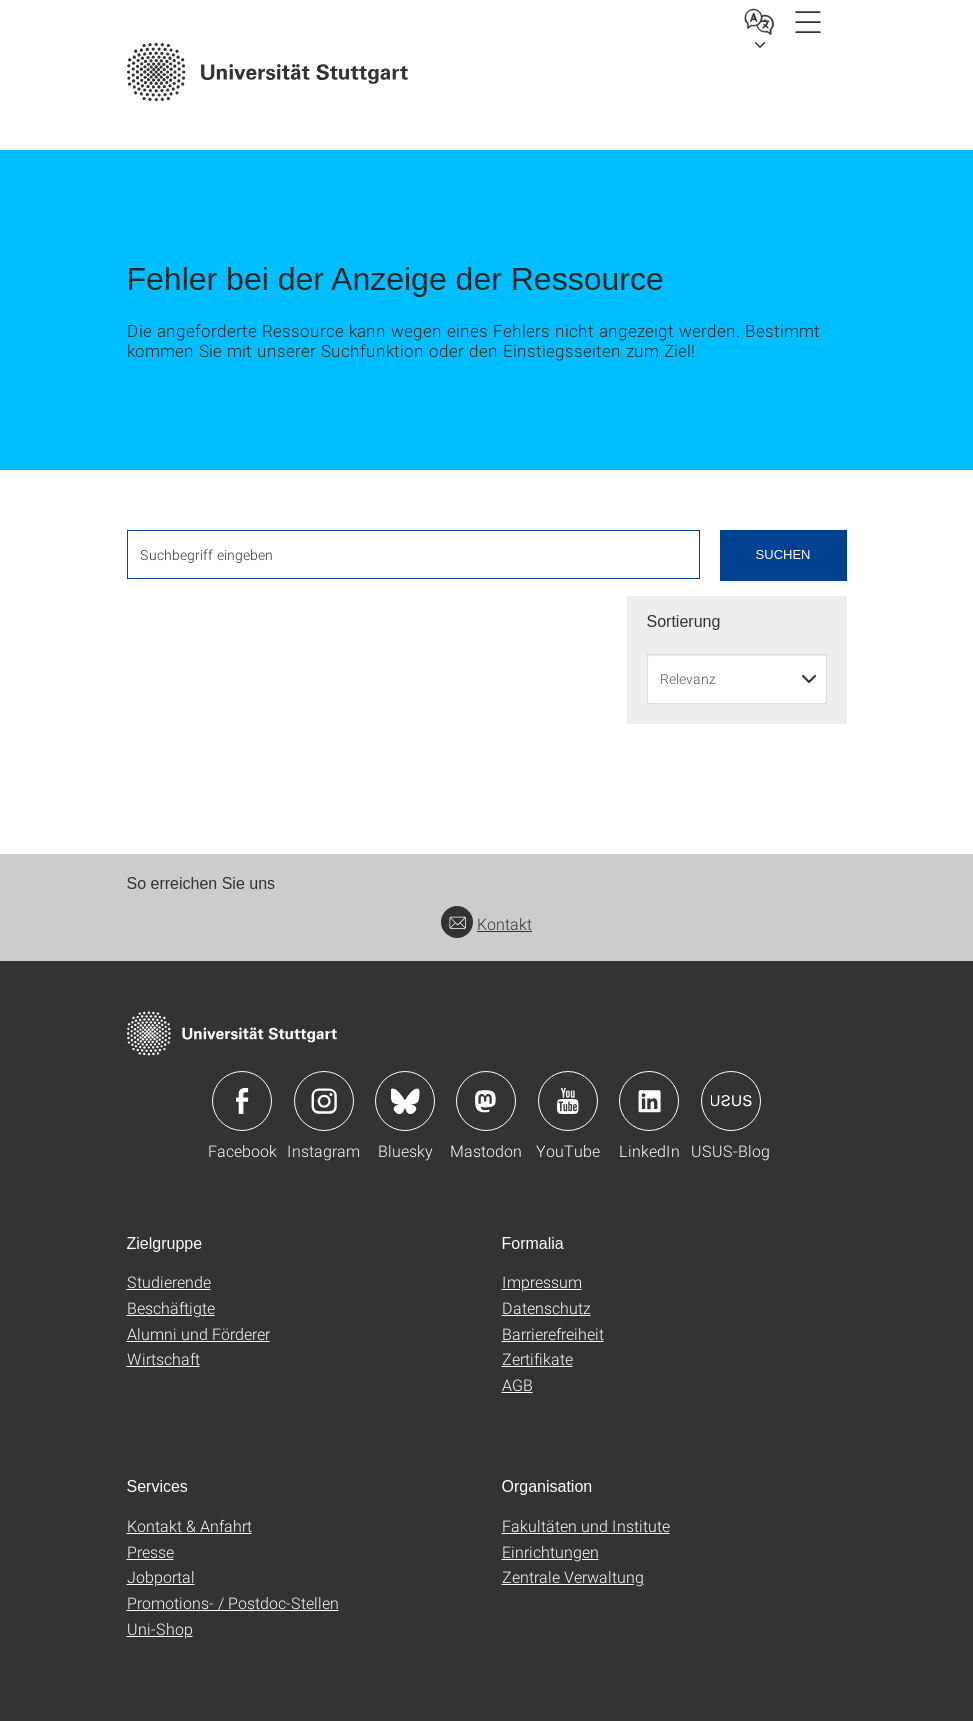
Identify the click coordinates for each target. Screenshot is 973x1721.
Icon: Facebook (242, 1101)
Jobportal (161, 1576)
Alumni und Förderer (198, 1333)
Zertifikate (537, 1358)
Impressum (542, 1281)
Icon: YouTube (568, 1101)
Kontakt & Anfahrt (189, 1525)
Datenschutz (546, 1307)
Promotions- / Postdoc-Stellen (233, 1602)
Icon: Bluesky (405, 1101)
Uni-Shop (160, 1628)
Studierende (169, 1281)
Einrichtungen (550, 1551)
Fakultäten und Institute (586, 1525)
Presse (150, 1551)
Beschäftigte (171, 1307)
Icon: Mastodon (486, 1101)
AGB (517, 1384)
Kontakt (486, 923)
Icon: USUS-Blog (731, 1101)
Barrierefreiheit (553, 1333)
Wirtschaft (163, 1358)
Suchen (783, 554)
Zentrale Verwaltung (573, 1576)
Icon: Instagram (324, 1101)
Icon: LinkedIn (649, 1101)
